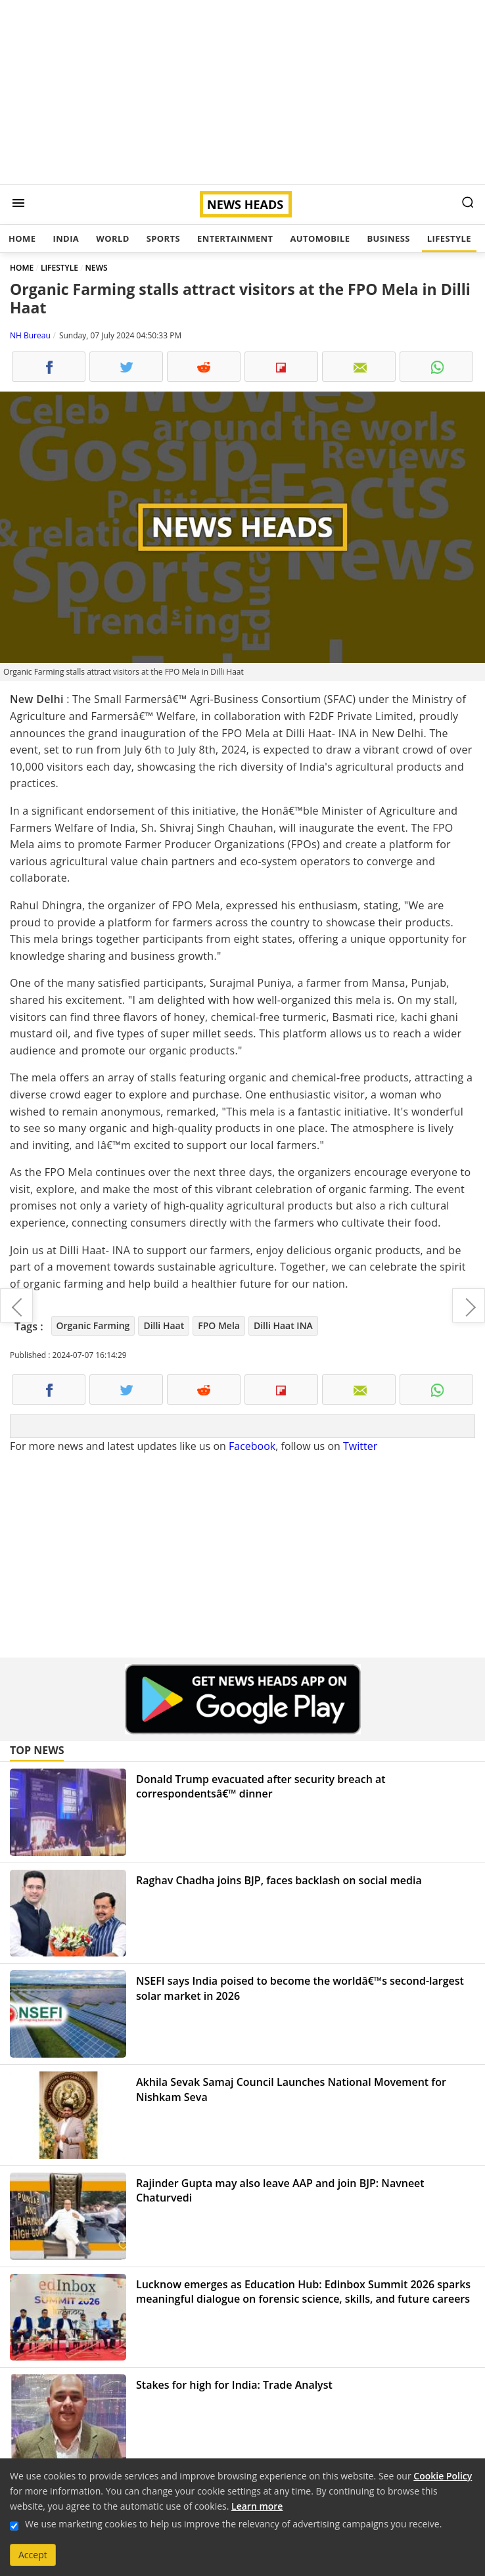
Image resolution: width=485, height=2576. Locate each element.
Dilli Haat (163, 1325)
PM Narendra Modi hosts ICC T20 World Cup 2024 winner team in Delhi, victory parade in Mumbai (16, 1305)
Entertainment (235, 238)
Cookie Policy (442, 2476)
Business (388, 238)
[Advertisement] (242, 92)
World (112, 238)
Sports (163, 238)
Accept (32, 2554)
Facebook (252, 1446)
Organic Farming (93, 1325)
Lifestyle (449, 238)
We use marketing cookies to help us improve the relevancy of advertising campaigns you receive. (233, 2524)
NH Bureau (30, 335)
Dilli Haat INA (283, 1325)
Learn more (257, 2506)
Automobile (320, 238)
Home (22, 238)
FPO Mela (219, 1325)
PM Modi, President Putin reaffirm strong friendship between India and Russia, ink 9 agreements (468, 1305)
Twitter (360, 1446)
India (66, 238)
